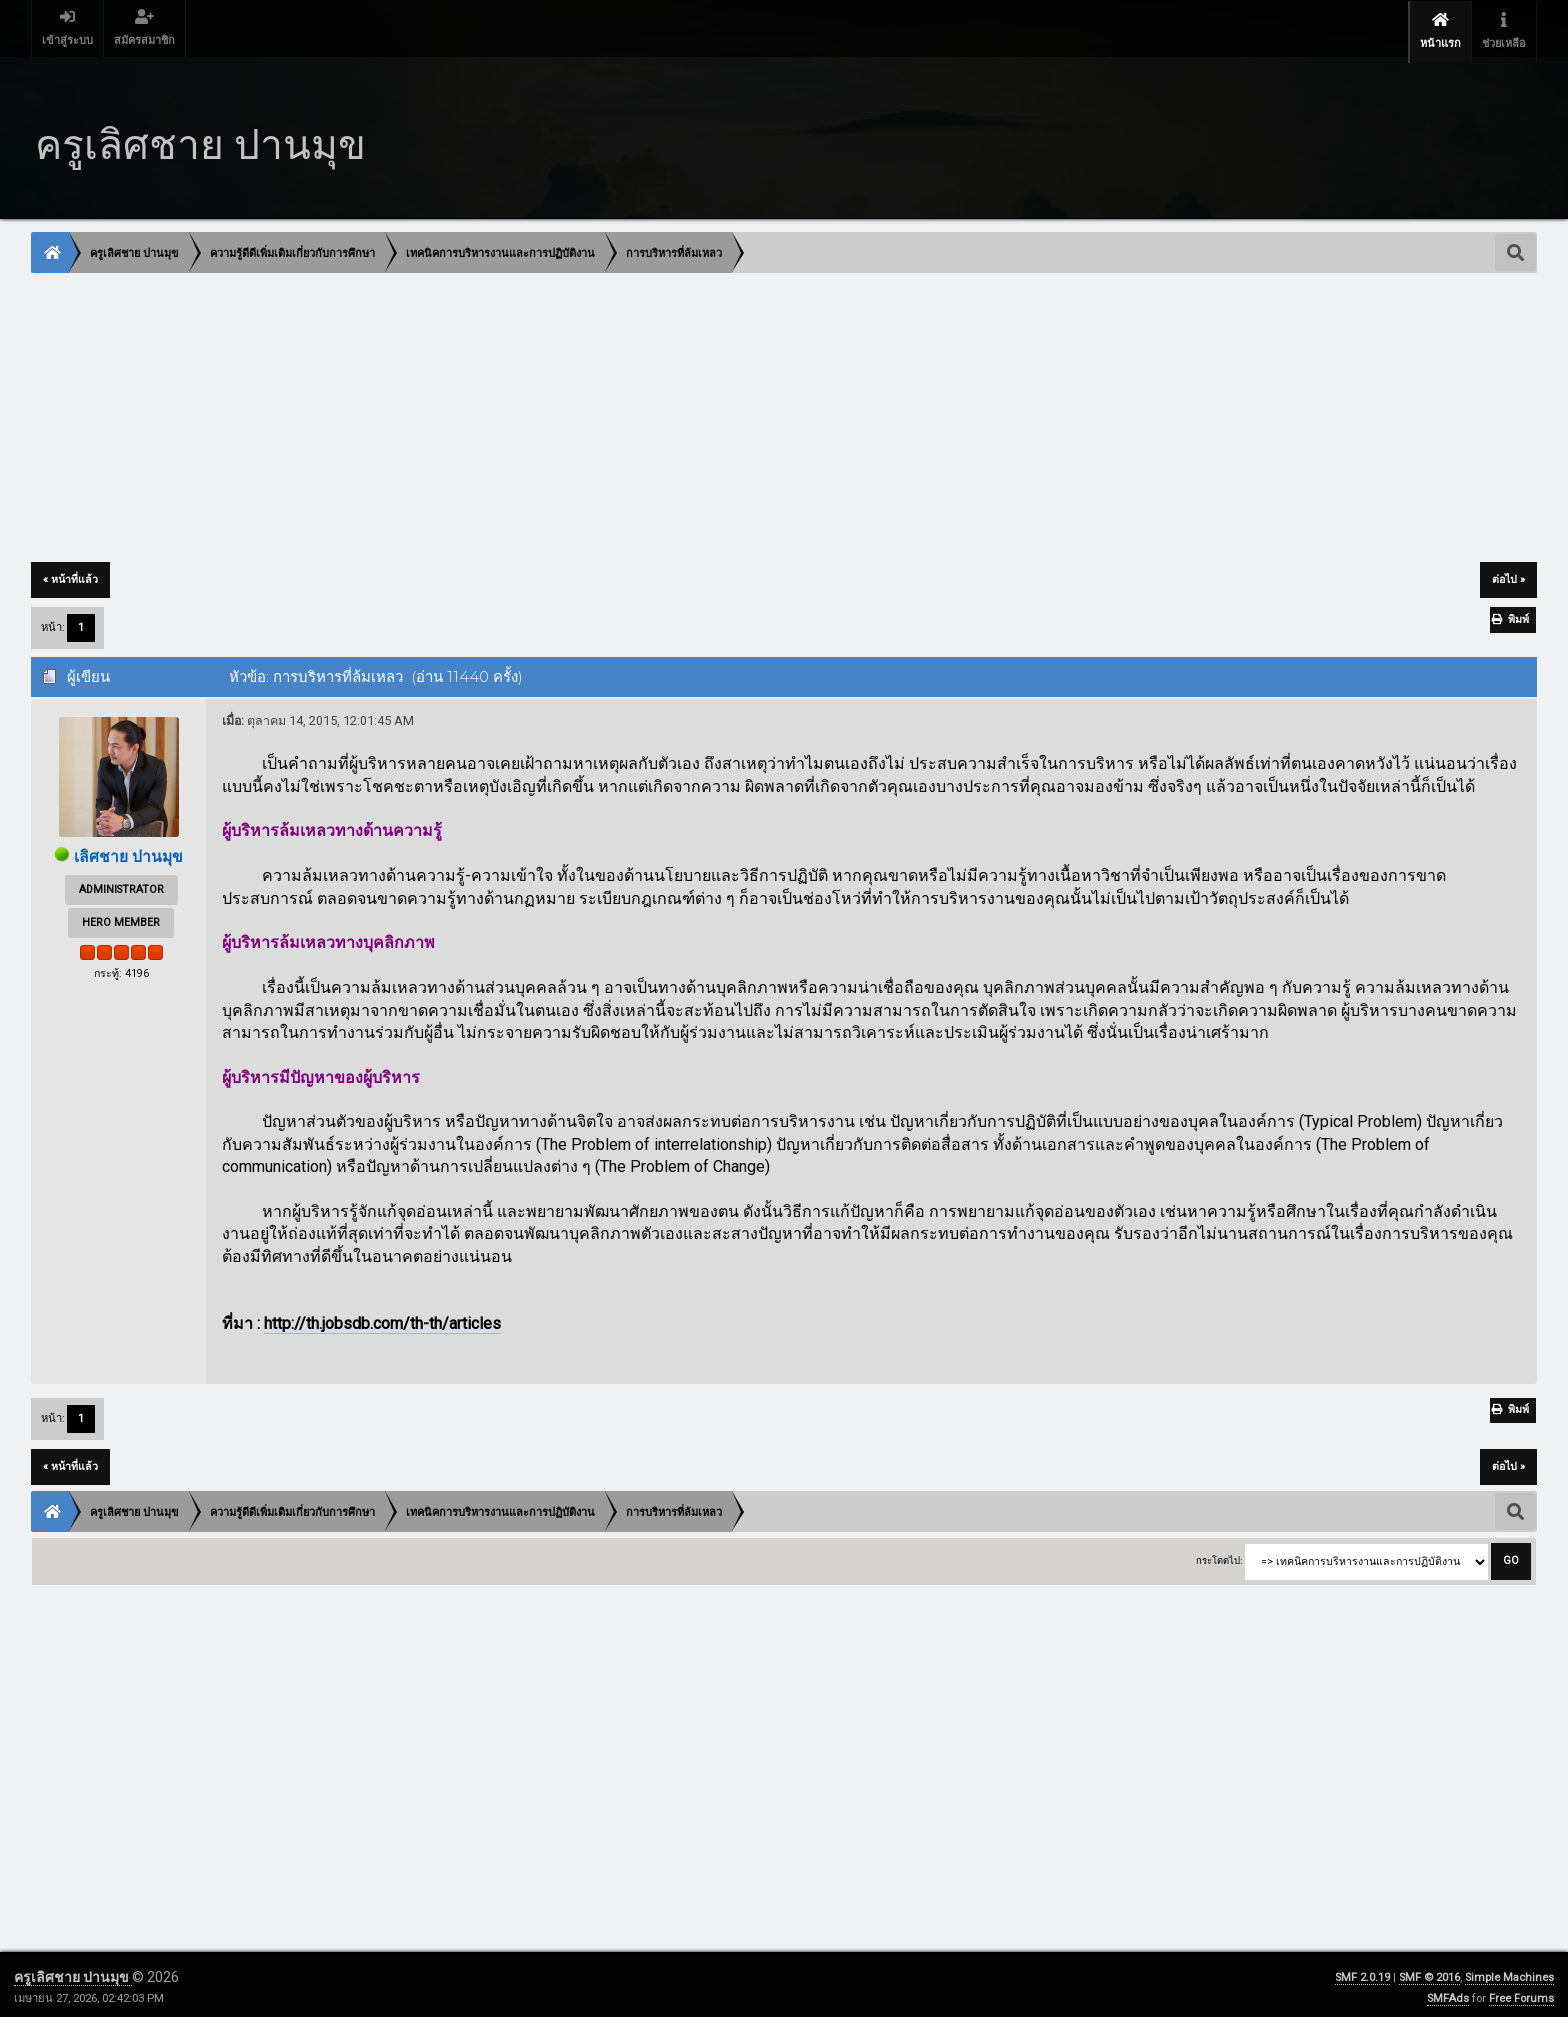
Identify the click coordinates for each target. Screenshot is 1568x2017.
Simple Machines (1509, 1971)
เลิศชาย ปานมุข (129, 850)
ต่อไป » (1508, 573)
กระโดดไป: (1219, 1554)
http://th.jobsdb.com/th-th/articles (382, 1317)
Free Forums (1521, 1992)
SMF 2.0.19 (1362, 1971)
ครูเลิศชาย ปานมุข (73, 1971)
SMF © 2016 (1429, 1971)
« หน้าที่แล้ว (70, 573)
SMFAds (1448, 1992)
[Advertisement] (632, 413)
